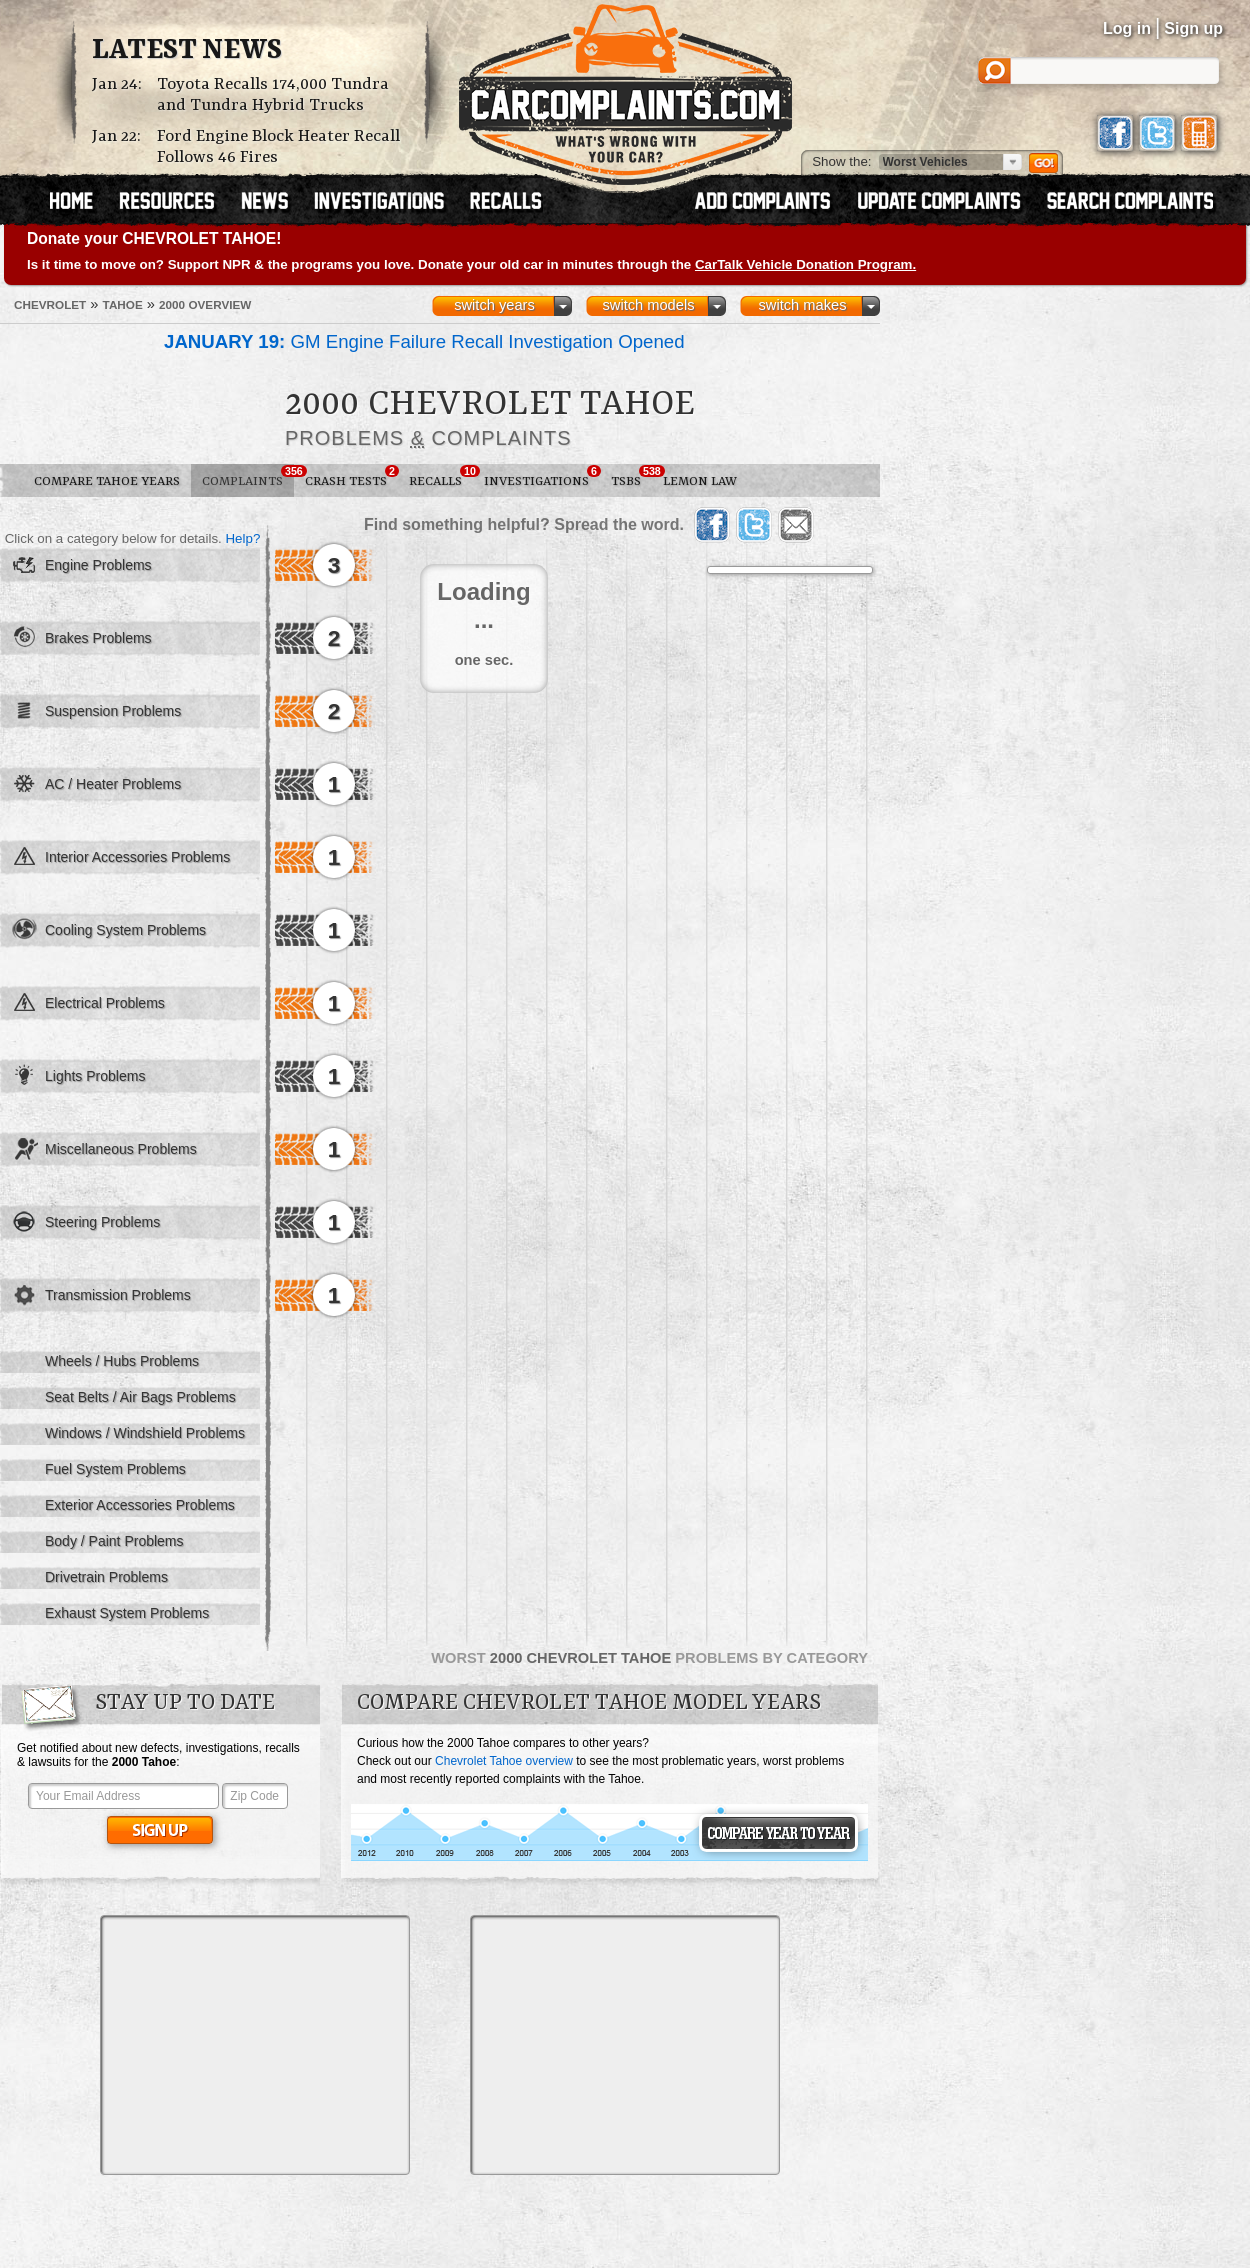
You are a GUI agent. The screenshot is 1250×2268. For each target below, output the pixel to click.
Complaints (248, 477)
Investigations (542, 477)
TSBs (631, 477)
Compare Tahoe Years (107, 481)
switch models (648, 305)
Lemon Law (700, 481)
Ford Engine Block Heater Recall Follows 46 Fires (278, 147)
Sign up (1193, 28)
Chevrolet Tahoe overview (504, 1761)
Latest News (187, 51)
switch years (494, 305)
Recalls (441, 477)
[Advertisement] (255, 2045)
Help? (242, 538)
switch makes (803, 305)
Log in (1127, 28)
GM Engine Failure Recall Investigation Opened (424, 341)
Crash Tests (351, 477)
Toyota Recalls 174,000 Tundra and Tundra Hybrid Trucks (273, 95)
